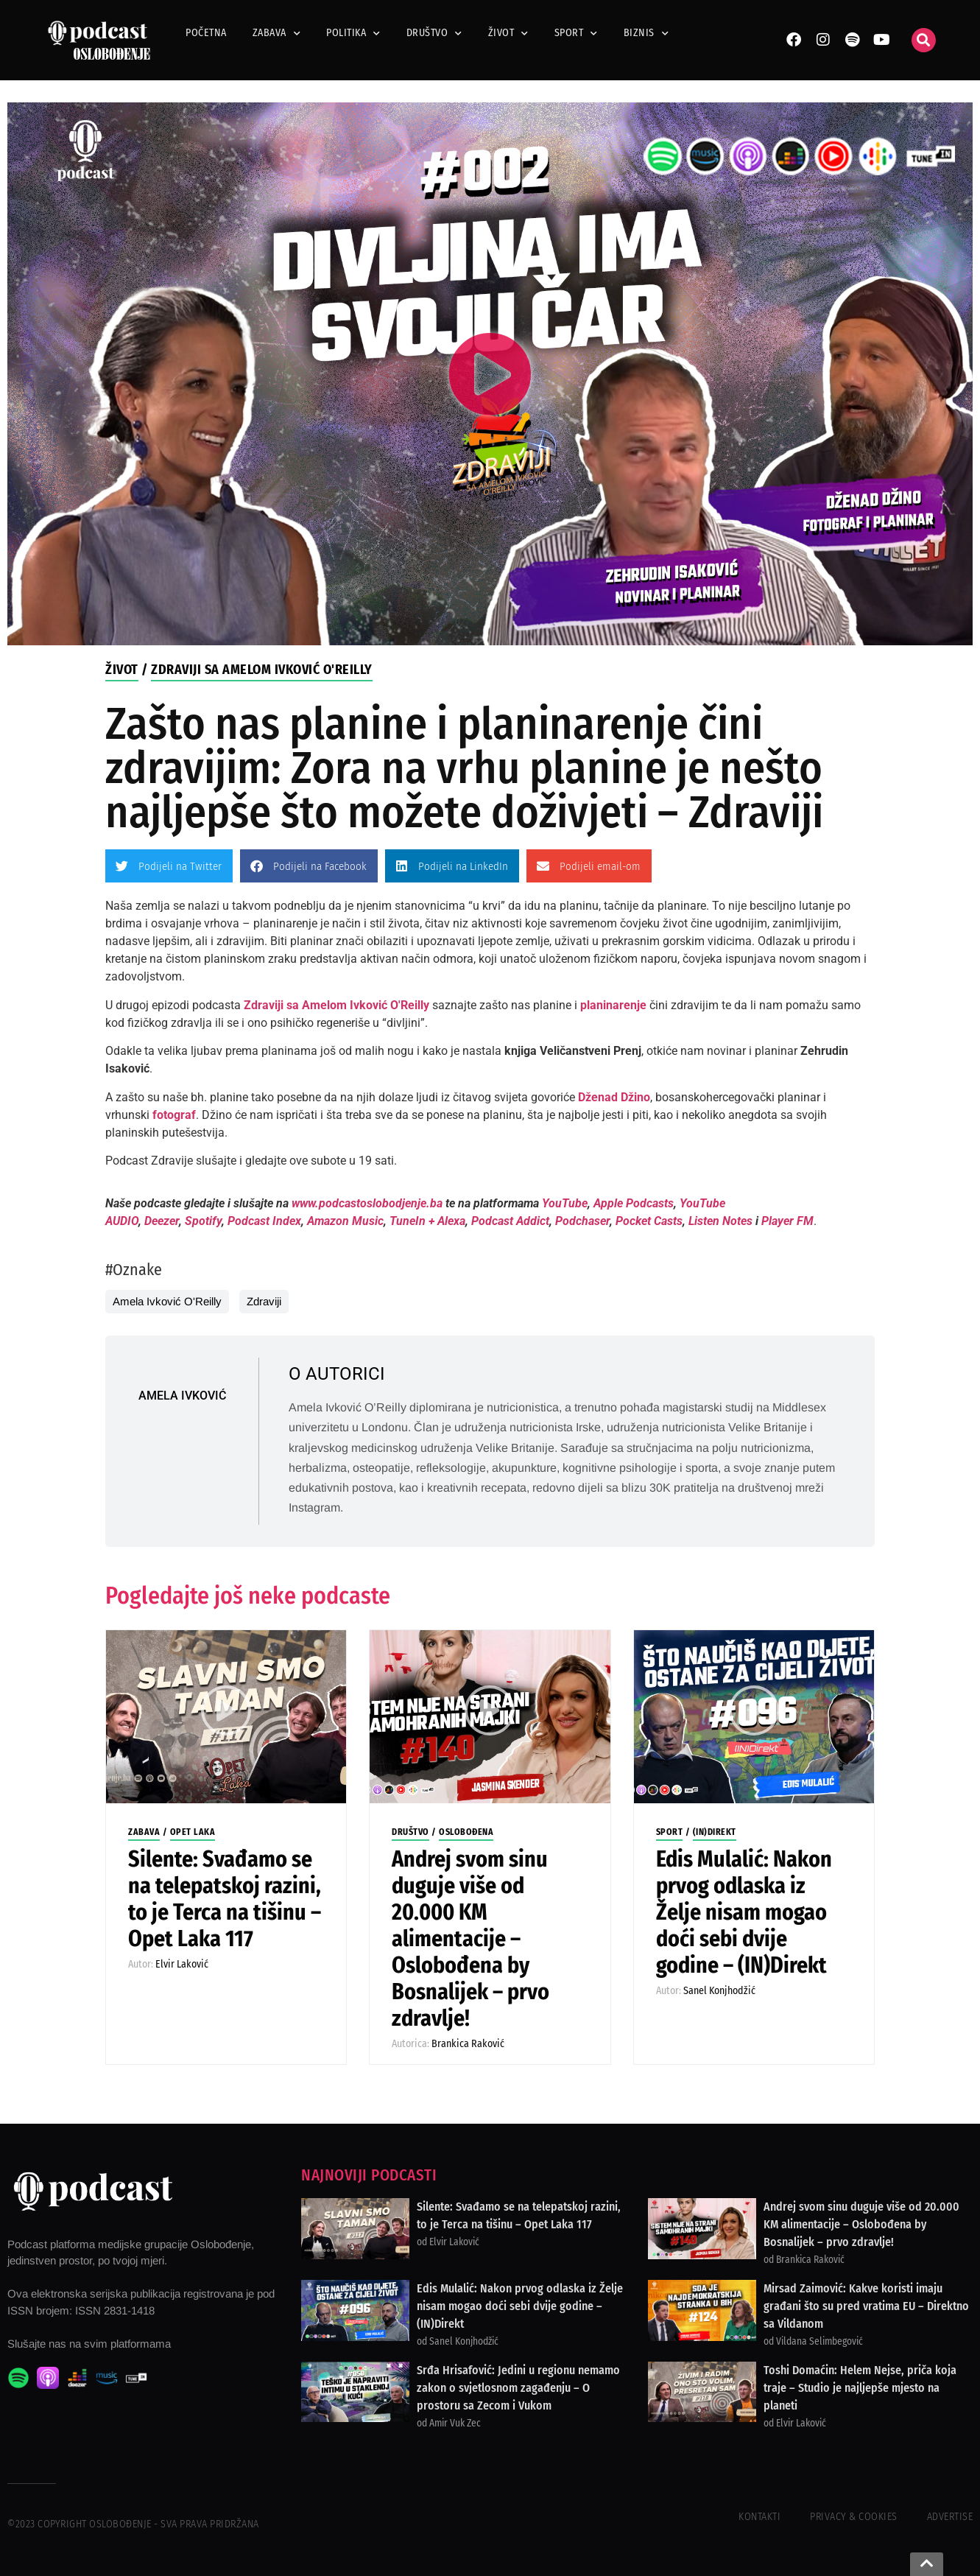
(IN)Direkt (714, 1832)
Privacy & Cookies (854, 2516)
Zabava (277, 33)
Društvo (434, 33)
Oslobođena (466, 1832)
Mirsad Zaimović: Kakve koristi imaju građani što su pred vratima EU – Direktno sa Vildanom (866, 2306)
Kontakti (759, 2516)
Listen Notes (720, 1221)
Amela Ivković (182, 1396)
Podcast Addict (510, 1221)
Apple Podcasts (633, 1203)
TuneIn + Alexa (427, 1221)
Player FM (787, 1221)
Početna (206, 33)
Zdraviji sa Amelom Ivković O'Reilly (262, 669)
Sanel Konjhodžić (719, 1990)
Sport (576, 33)
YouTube (565, 1203)
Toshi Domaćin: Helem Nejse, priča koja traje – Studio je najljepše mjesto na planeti (860, 2387)
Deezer (161, 1221)
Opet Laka (193, 1832)
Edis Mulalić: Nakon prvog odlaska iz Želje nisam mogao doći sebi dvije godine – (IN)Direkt (744, 1912)
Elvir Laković (181, 1964)
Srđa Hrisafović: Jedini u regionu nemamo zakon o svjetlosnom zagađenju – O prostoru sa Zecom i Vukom (518, 2387)
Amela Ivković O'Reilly (167, 1301)
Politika (353, 33)
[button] (924, 40)
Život (508, 33)
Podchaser (582, 1221)
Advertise (950, 2516)
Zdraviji (264, 1301)
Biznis (646, 33)
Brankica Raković (467, 2044)
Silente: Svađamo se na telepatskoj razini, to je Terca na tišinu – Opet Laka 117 (224, 1899)
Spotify (203, 1221)
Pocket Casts (649, 1221)
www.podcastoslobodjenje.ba (368, 1203)
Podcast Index (264, 1221)
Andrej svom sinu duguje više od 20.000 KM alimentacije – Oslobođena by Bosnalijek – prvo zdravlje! (470, 1939)
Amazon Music (345, 1221)
